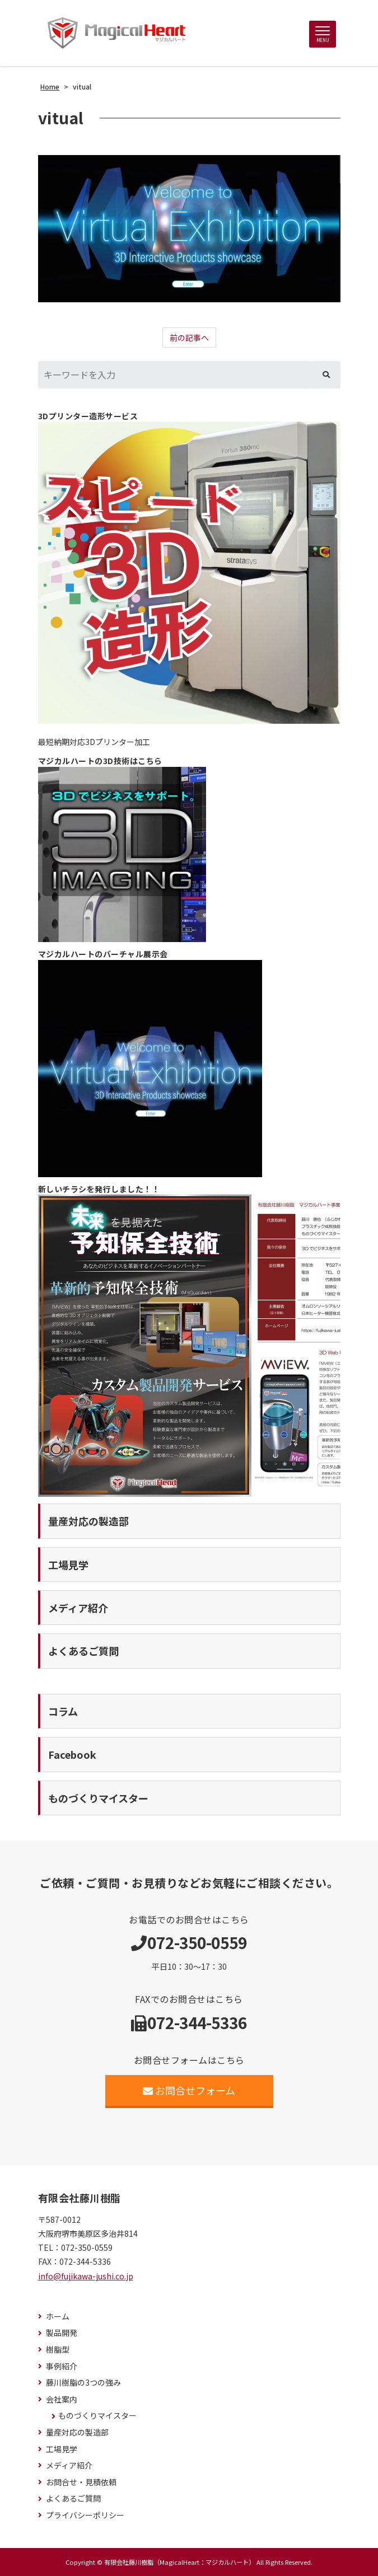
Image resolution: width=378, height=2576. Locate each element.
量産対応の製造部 (77, 2432)
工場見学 (61, 2449)
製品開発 (61, 2332)
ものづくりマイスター (97, 2415)
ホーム (57, 2316)
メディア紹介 (69, 2465)
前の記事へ (189, 337)
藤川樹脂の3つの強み (83, 2382)
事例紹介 (61, 2366)
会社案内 (61, 2399)
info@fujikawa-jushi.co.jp (85, 2276)
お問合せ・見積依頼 (81, 2482)
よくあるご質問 (73, 2498)
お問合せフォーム (189, 2090)
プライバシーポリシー (85, 2515)
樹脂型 (57, 2349)
